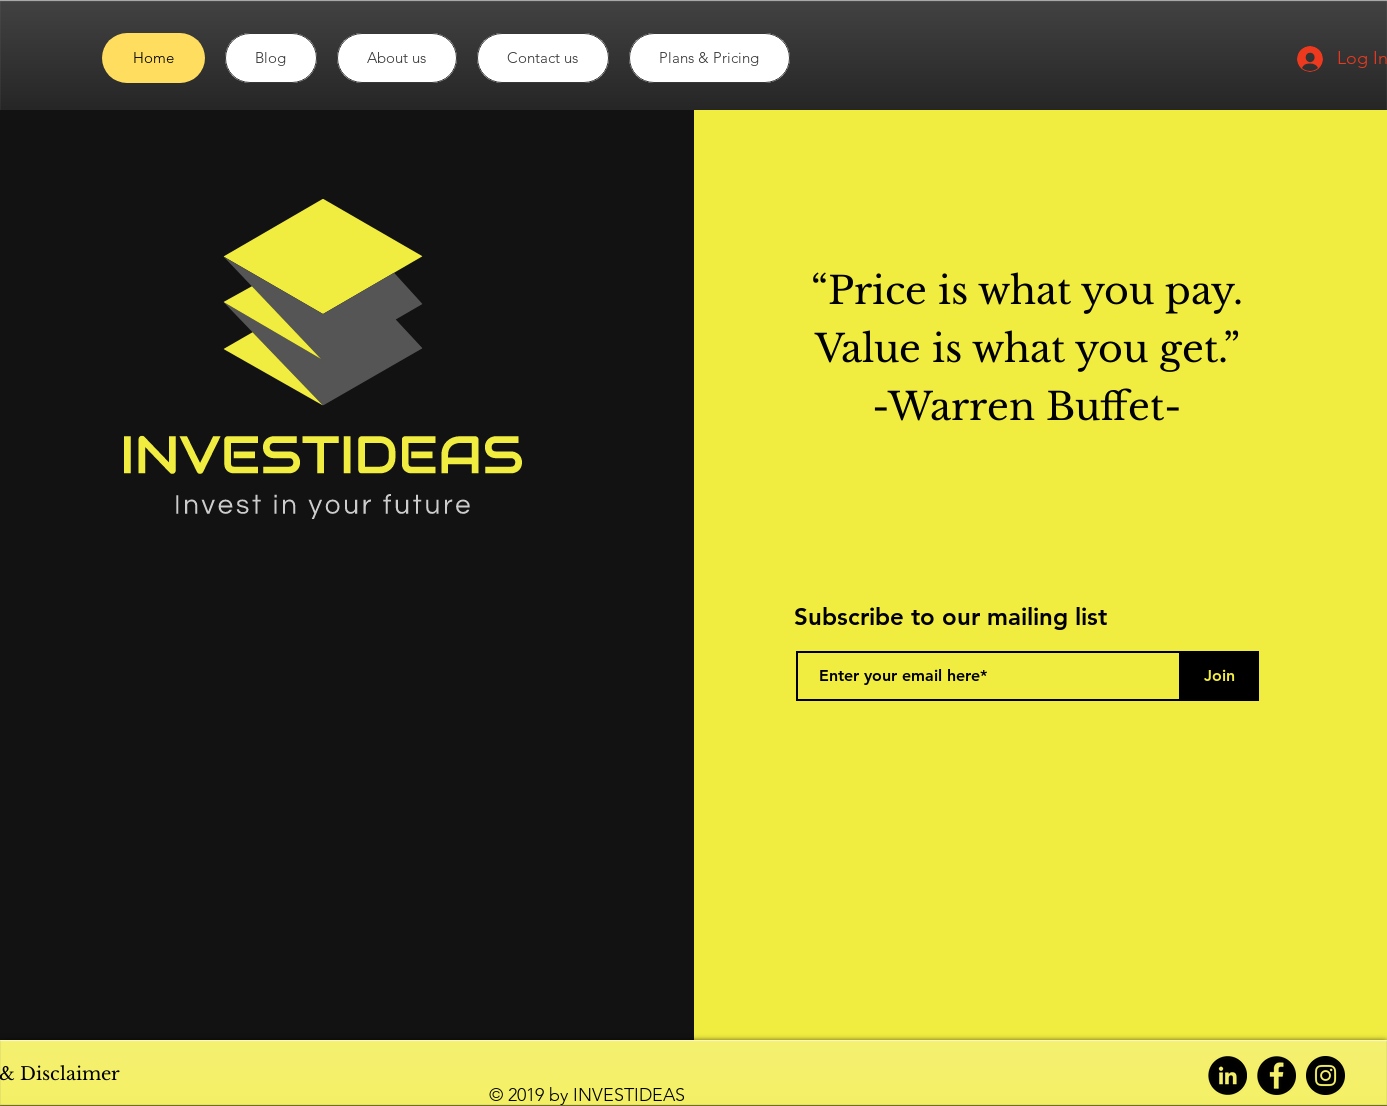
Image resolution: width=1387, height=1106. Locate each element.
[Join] (1219, 676)
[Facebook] (1276, 1075)
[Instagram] (1325, 1075)
